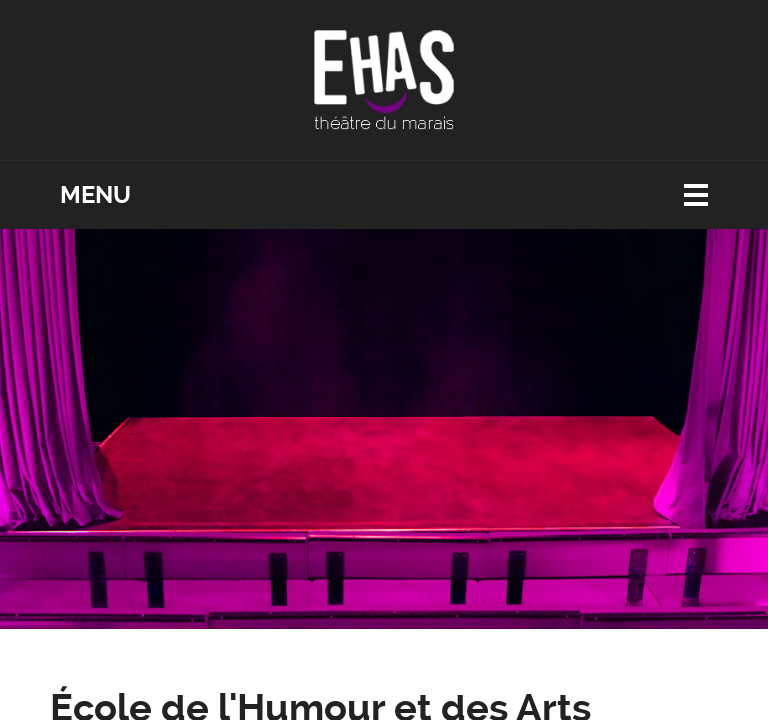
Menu (95, 195)
